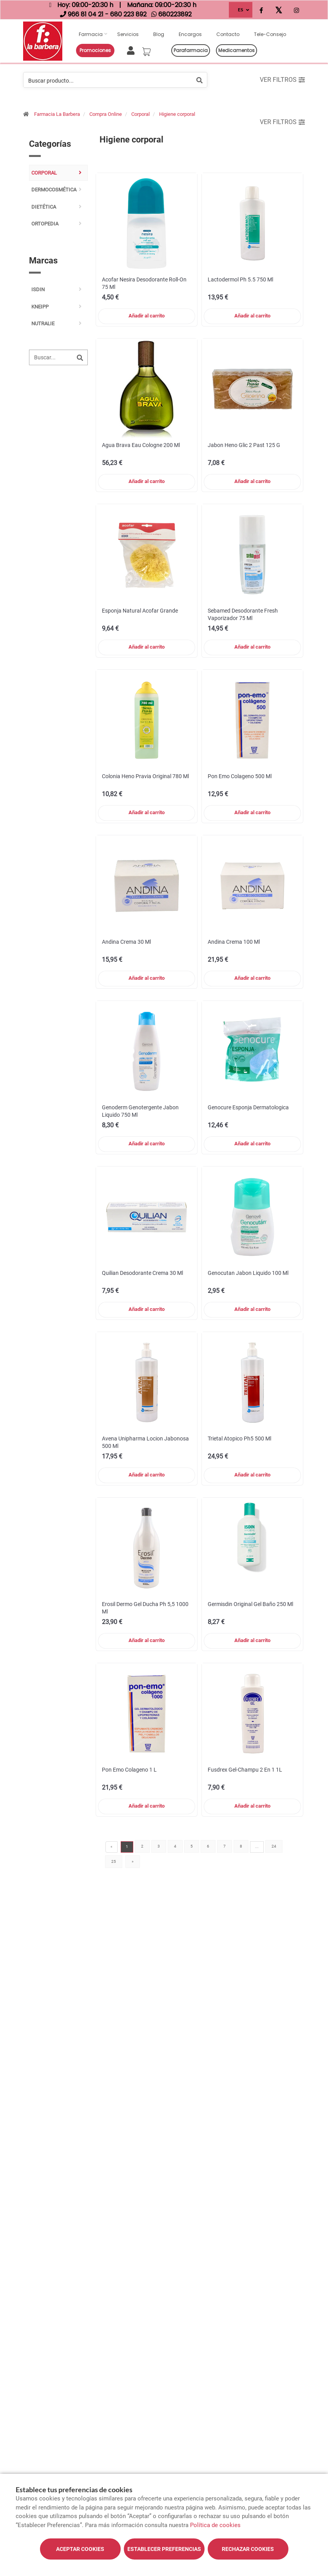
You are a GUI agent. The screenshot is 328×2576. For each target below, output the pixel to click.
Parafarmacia (191, 50)
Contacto (227, 34)
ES (240, 10)
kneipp (40, 307)
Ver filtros (282, 79)
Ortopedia (44, 224)
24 (274, 1846)
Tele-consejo (270, 34)
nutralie (42, 323)
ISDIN (38, 289)
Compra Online (105, 114)
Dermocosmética (53, 190)
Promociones (95, 50)
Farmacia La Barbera (57, 114)
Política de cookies (215, 2525)
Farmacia (91, 34)
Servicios (128, 34)
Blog (158, 34)
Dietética (43, 207)
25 (113, 1861)
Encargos (190, 34)
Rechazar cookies (248, 2549)
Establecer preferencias (164, 2549)
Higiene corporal (177, 114)
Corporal (140, 114)
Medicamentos (236, 50)
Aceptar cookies (80, 2549)
